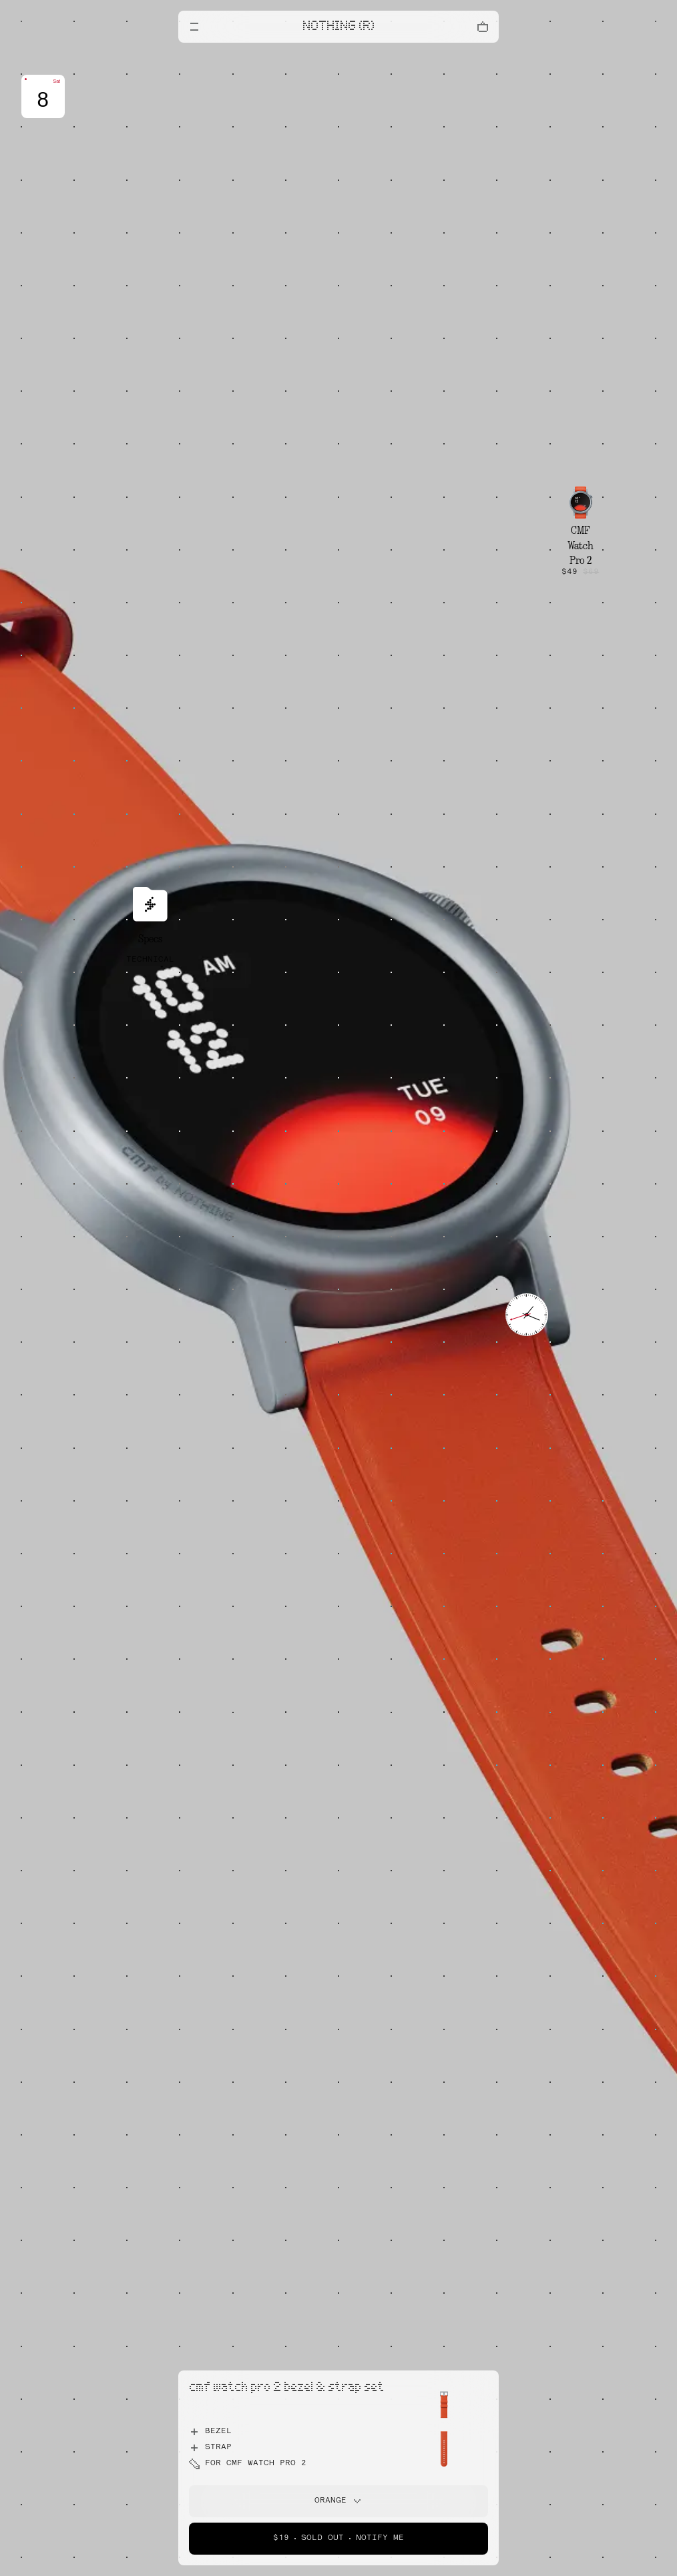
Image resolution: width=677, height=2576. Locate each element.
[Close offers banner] (483, 56)
